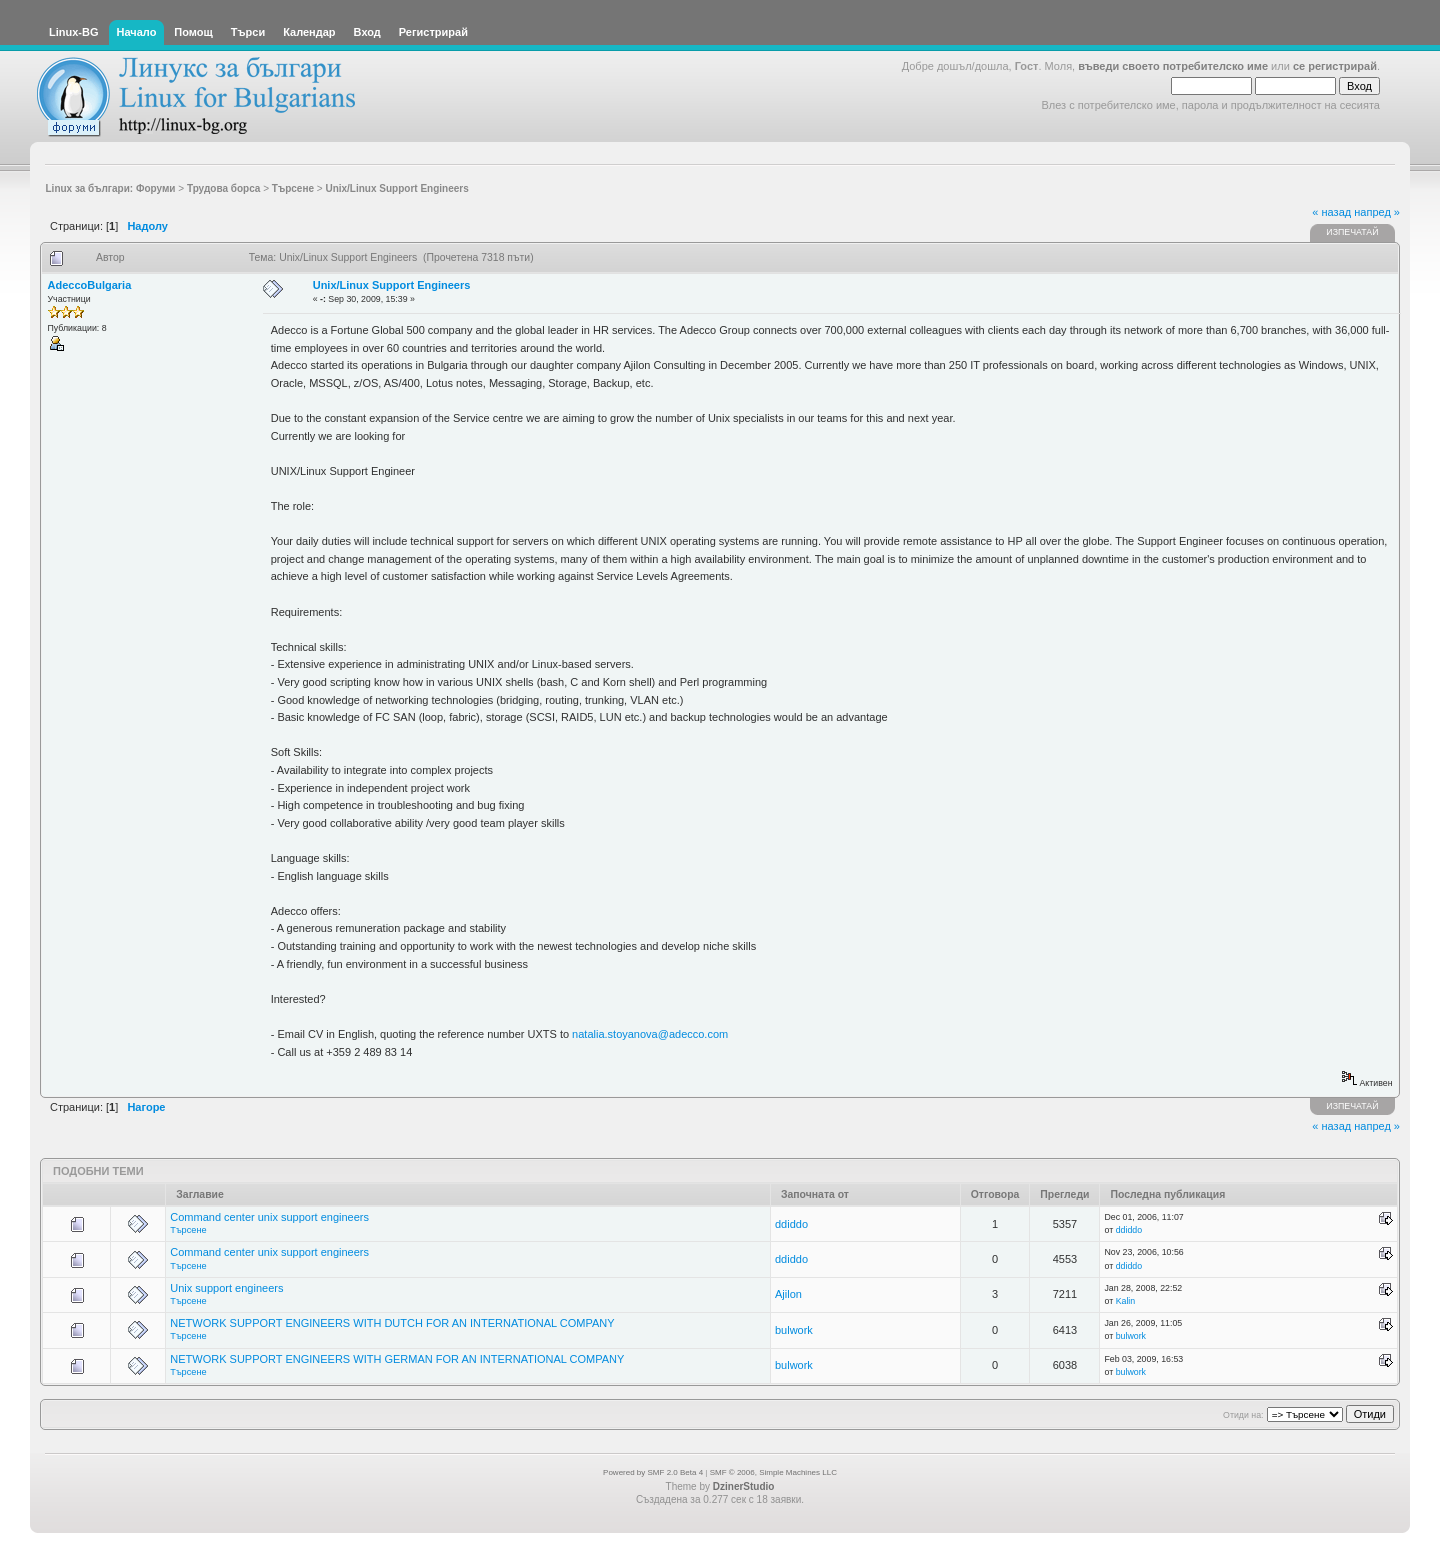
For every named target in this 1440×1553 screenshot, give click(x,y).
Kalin (1126, 1301)
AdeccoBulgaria (90, 285)
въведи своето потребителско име (1173, 66)
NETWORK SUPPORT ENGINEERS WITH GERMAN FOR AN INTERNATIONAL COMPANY (397, 1359)
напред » (1377, 212)
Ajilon (788, 1294)
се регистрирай (1335, 66)
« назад (1331, 212)
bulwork (794, 1330)
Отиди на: (1243, 1415)
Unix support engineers (226, 1288)
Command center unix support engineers (269, 1217)
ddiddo (791, 1224)
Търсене (188, 1230)
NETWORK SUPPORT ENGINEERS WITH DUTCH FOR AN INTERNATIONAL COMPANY (392, 1323)
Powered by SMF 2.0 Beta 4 (653, 1472)
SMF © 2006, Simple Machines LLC (773, 1472)
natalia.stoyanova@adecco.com (650, 1034)
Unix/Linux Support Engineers (392, 285)
